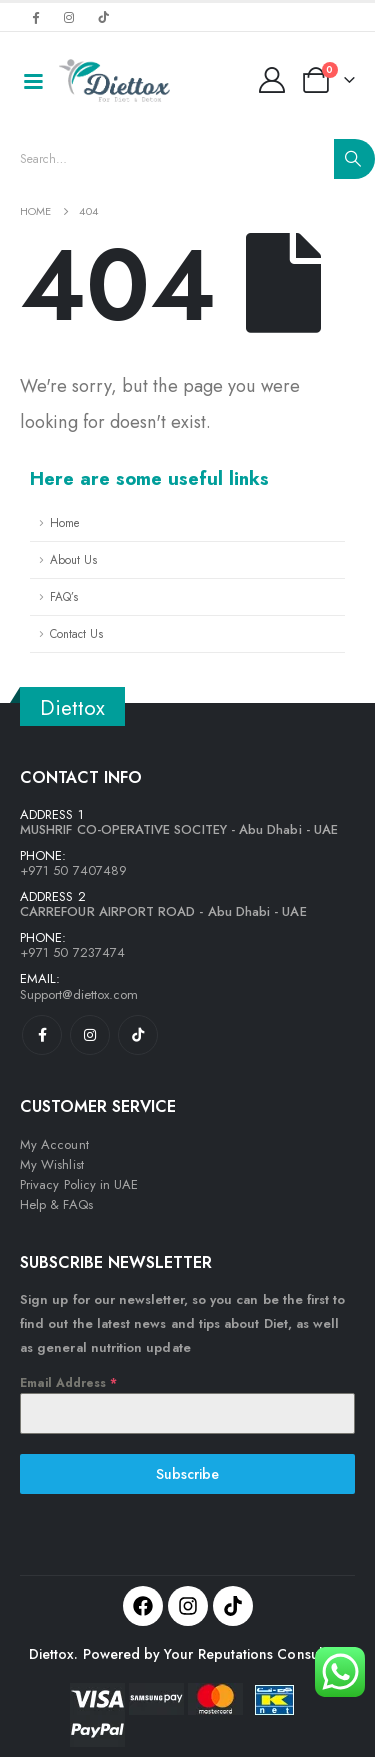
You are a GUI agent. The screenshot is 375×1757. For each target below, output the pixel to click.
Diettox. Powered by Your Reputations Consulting (187, 1654)
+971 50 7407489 (73, 870)
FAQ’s (64, 596)
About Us (73, 559)
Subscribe (187, 1474)
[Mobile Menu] (33, 80)
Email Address (68, 1383)
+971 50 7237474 (72, 952)
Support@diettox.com (79, 994)
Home (65, 522)
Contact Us (76, 633)
